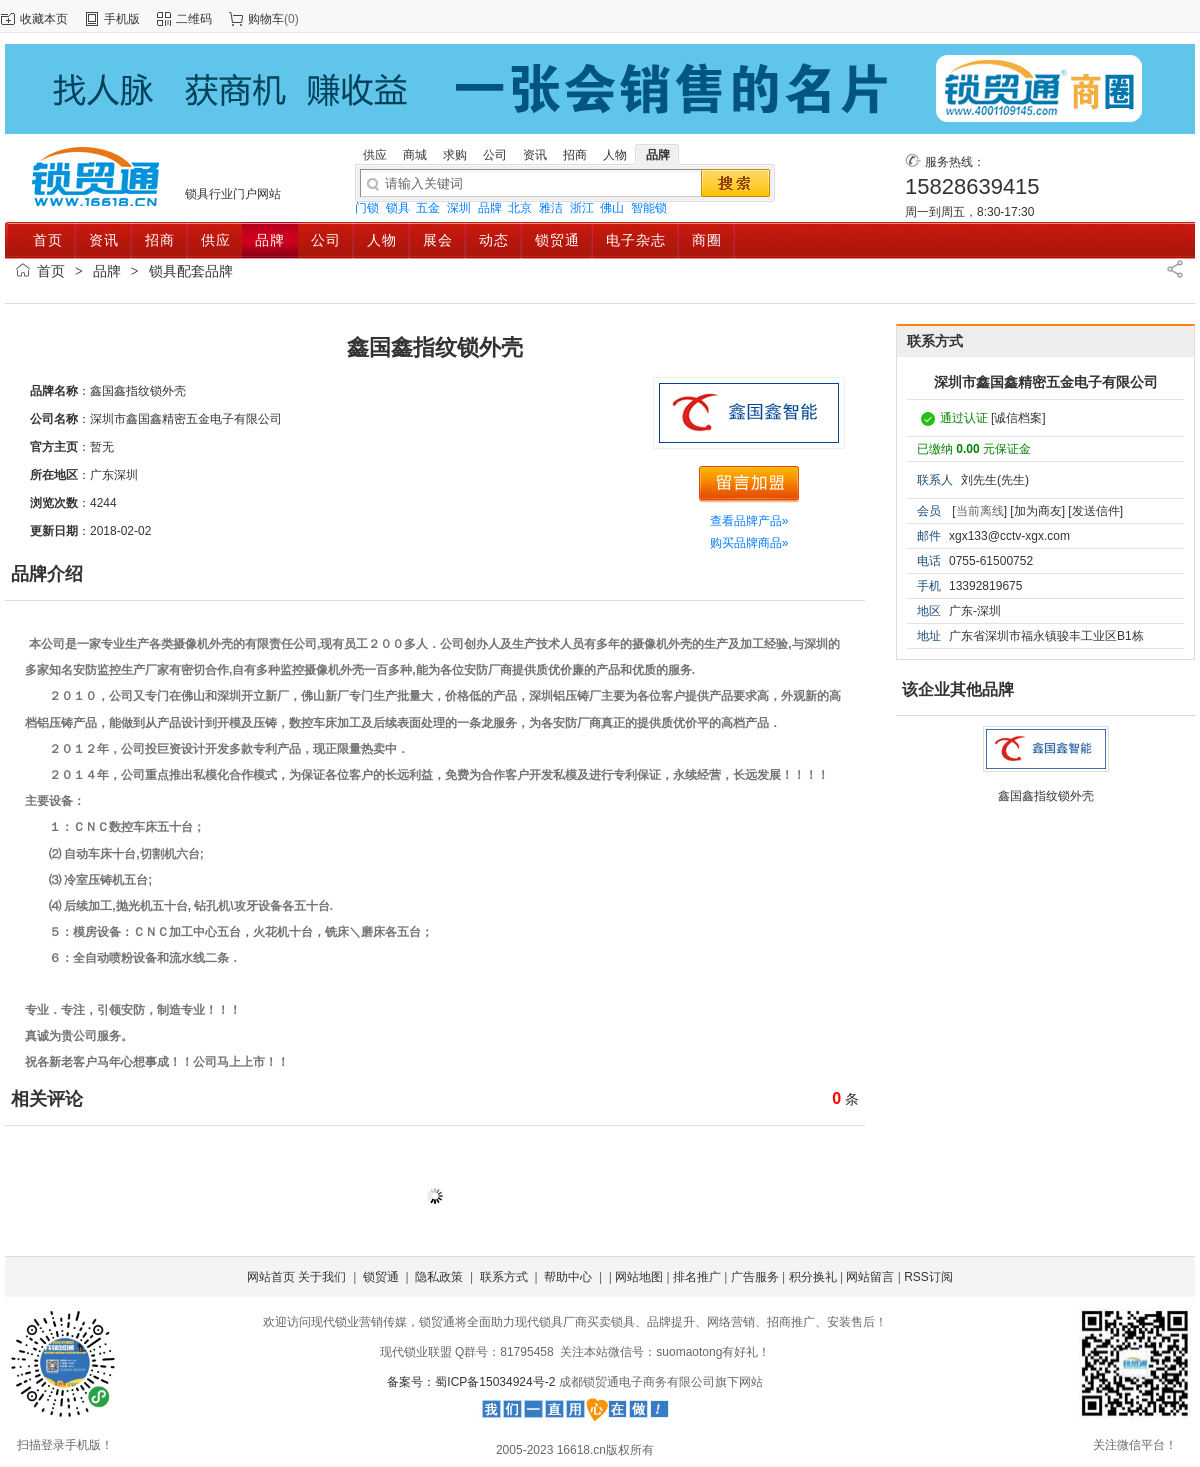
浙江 (582, 208)
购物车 (266, 19)
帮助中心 (568, 1277)
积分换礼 (813, 1277)
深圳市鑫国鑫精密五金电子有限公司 (1046, 382)
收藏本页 (44, 19)
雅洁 (551, 208)
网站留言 (870, 1277)
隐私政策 (439, 1277)
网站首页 (271, 1277)
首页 (51, 271)
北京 (520, 208)
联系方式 (504, 1277)
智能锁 (649, 208)
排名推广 (697, 1277)
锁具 (398, 208)
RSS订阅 (928, 1277)
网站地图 (639, 1277)
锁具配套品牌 (191, 271)
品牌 (490, 208)
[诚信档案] (1018, 418)
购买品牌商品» (749, 543)
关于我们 (322, 1277)
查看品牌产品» (749, 521)
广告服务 (755, 1277)
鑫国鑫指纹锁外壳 (1046, 796)
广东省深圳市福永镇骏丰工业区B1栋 (1046, 636)
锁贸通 (381, 1277)
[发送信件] (1095, 511)
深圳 (459, 208)
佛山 (612, 208)
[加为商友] (1037, 511)
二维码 (194, 19)
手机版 (122, 19)
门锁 (367, 208)
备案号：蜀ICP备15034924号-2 (472, 1382)
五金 (428, 208)
